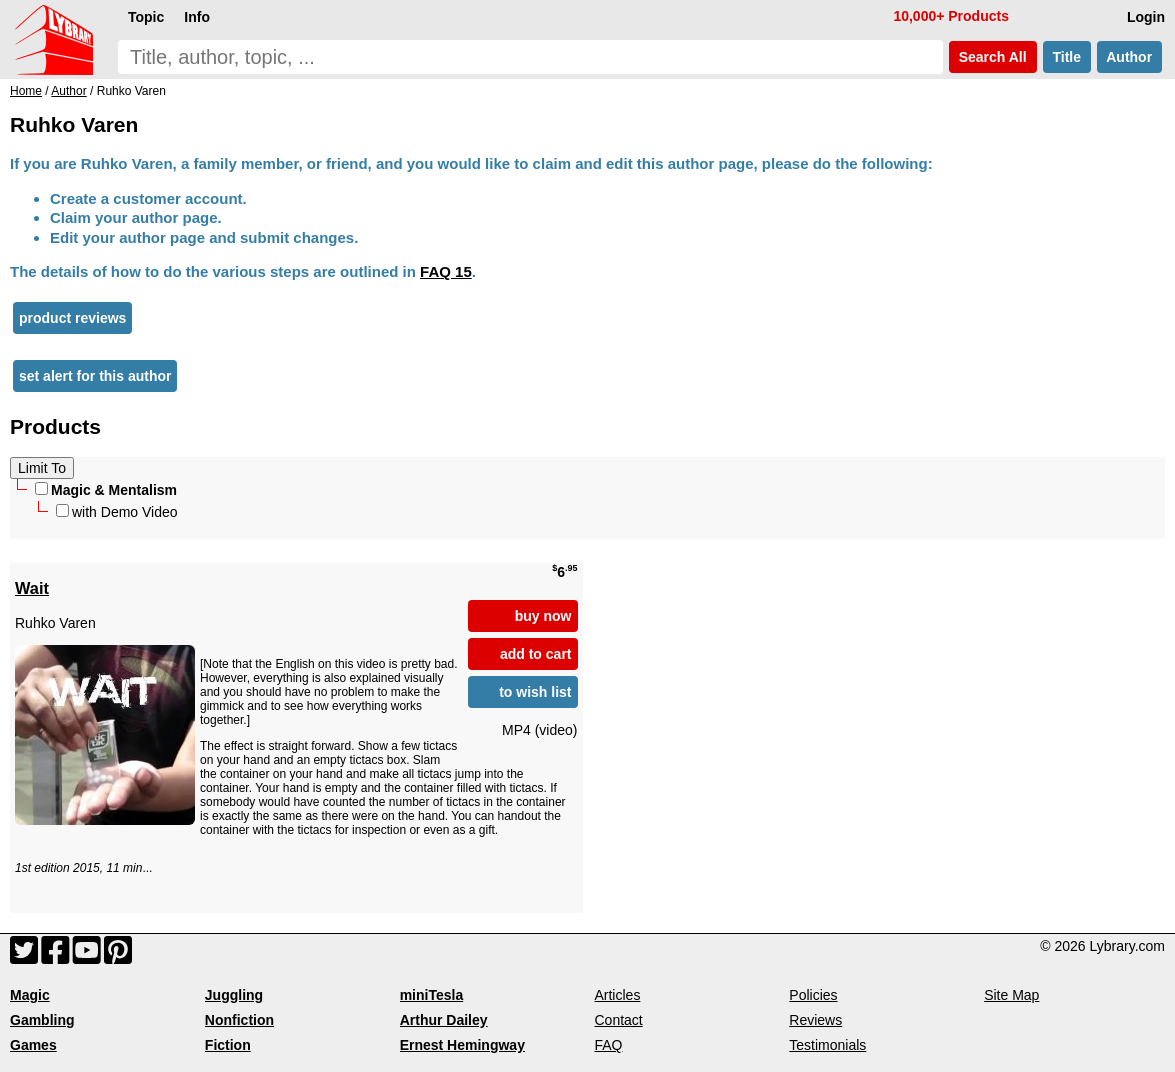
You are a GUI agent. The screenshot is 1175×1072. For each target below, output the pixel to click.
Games (33, 1045)
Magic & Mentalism (106, 490)
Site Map (1011, 995)
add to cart (536, 654)
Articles (617, 995)
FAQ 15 (446, 271)
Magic (30, 995)
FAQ (608, 1045)
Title (1067, 57)
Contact (618, 1020)
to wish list (535, 692)
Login (1146, 17)
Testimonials (827, 1045)
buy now (543, 616)
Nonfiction (239, 1020)
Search (993, 57)
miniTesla (432, 995)
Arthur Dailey (444, 1020)
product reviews (72, 318)
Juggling (234, 995)
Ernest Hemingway (462, 1045)
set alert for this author (95, 376)
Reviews (815, 1020)
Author (1129, 57)
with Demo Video (117, 512)
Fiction (228, 1045)
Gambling (42, 1020)
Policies (813, 995)
